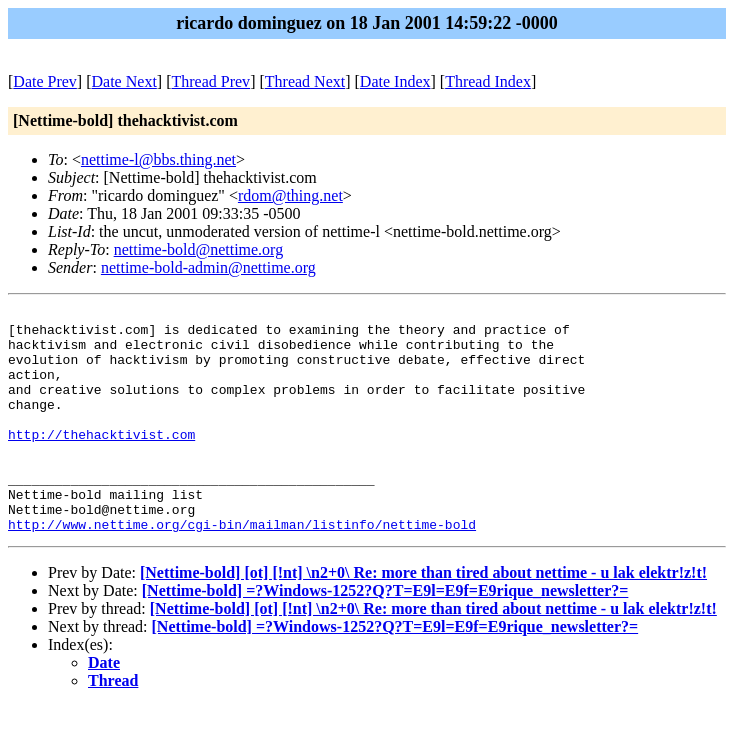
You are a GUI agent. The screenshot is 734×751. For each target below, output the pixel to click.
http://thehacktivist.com (101, 461)
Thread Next (305, 81)
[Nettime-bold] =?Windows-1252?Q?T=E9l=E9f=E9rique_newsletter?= (385, 635)
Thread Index (488, 81)
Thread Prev (210, 81)
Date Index (395, 81)
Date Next (124, 81)
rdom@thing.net (290, 195)
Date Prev (45, 81)
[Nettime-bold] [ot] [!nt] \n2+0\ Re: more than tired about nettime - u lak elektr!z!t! (423, 617)
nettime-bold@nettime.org (199, 249)
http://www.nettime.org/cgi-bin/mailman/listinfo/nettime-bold (242, 569)
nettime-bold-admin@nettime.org (208, 267)
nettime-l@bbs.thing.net (158, 159)
